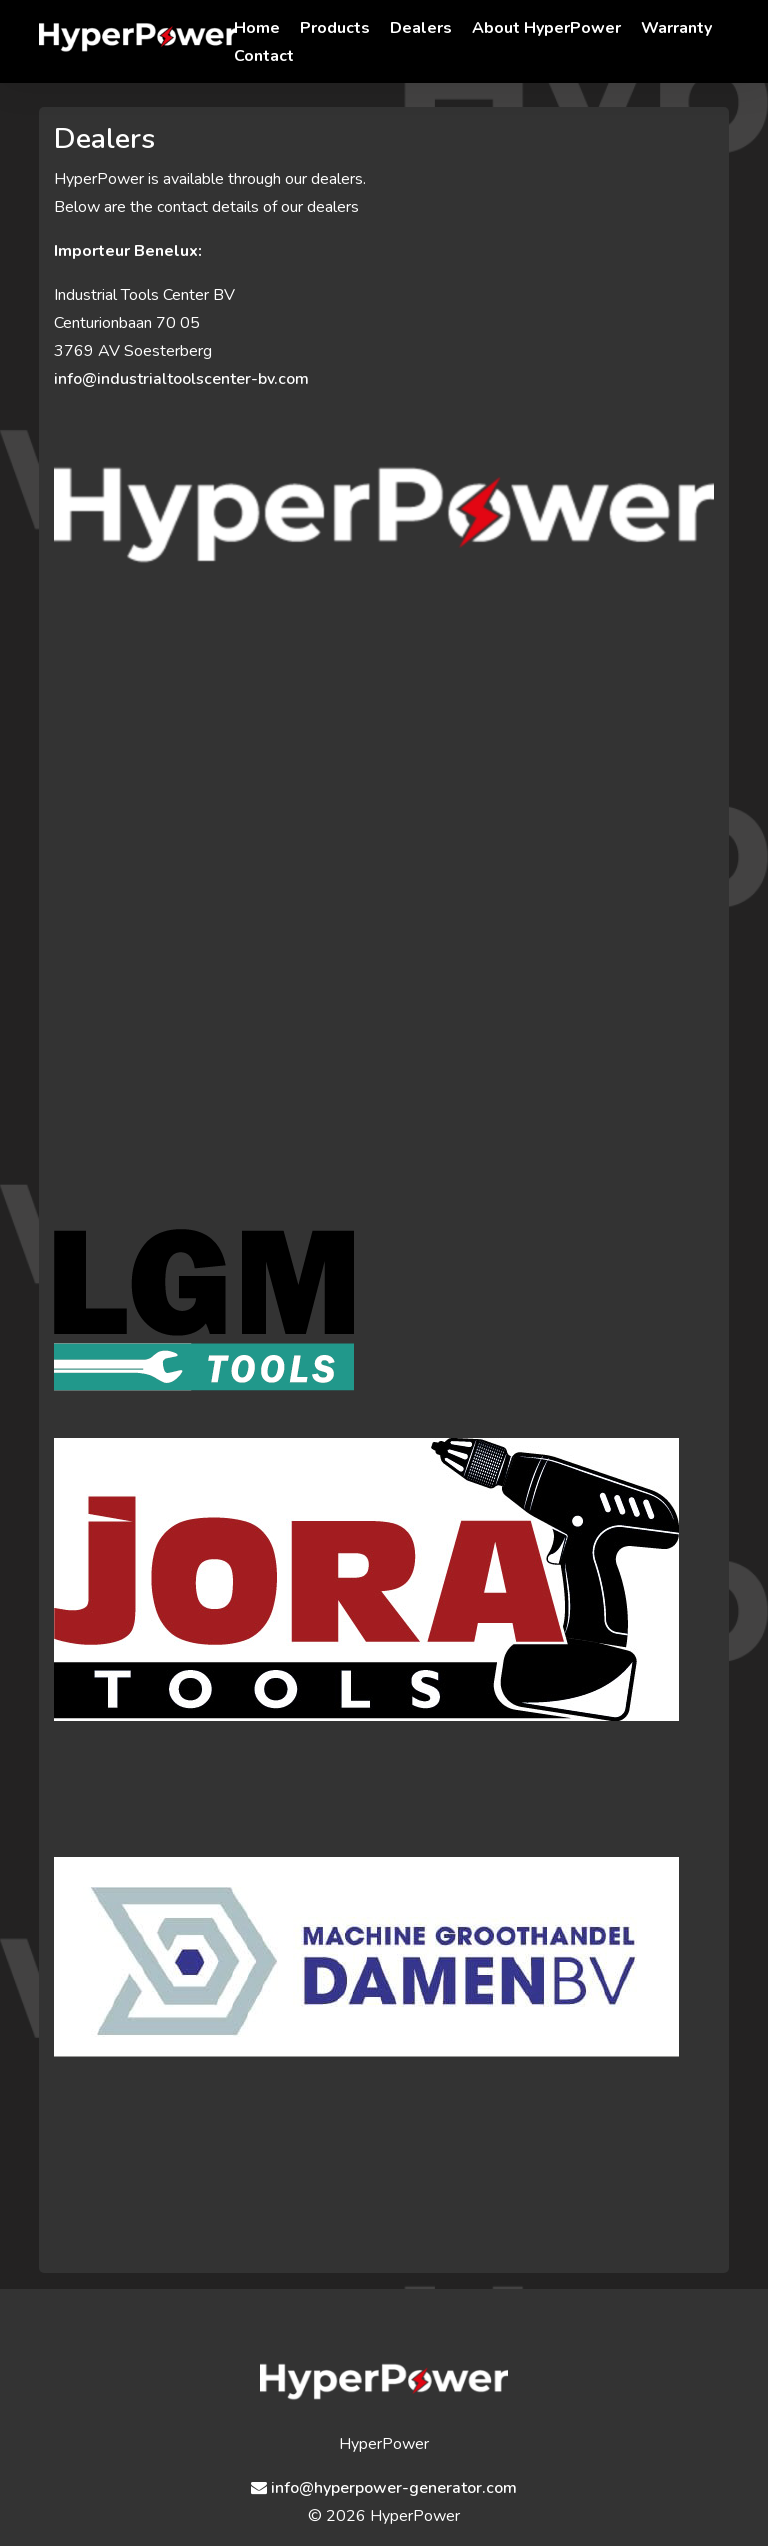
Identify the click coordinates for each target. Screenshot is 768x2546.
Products (335, 28)
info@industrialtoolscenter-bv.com (181, 379)
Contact (264, 56)
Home (257, 28)
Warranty (676, 28)
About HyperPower (546, 28)
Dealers (421, 28)
